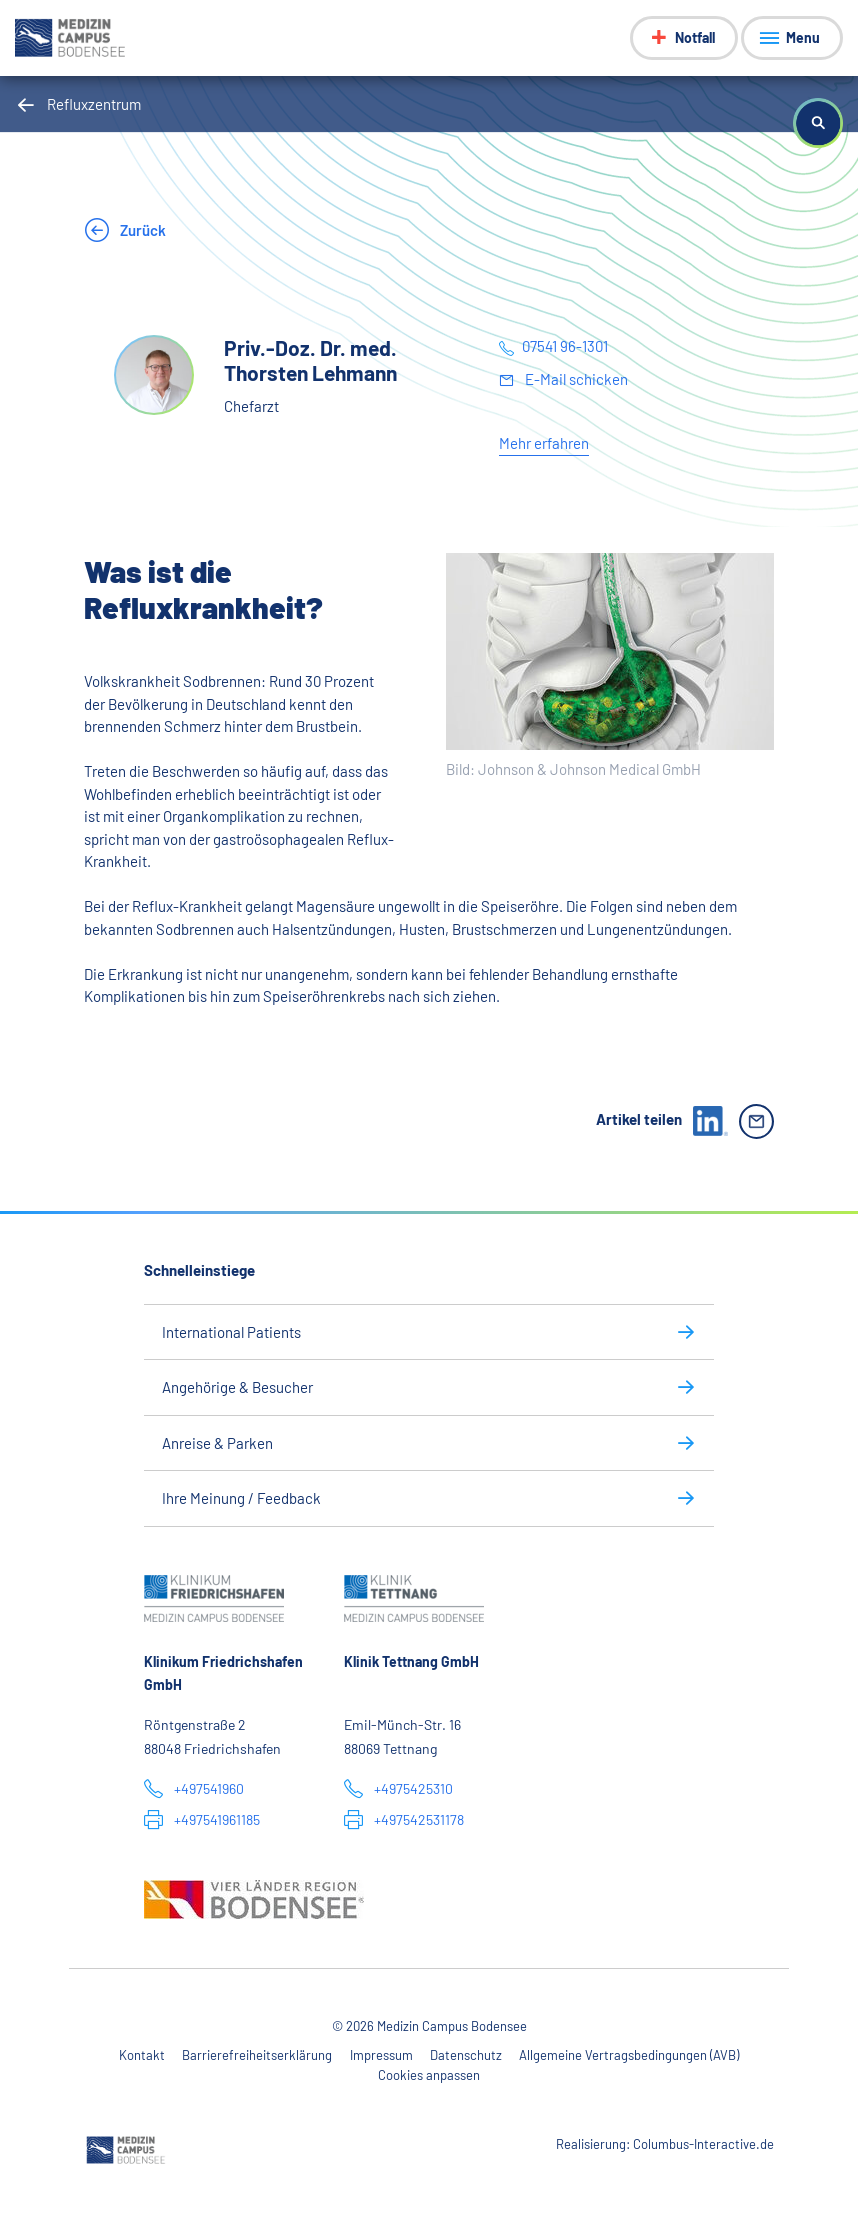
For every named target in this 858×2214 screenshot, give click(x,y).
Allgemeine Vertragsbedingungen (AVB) (629, 2055)
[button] (818, 123)
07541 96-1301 (565, 346)
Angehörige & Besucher (237, 1387)
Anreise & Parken (217, 1443)
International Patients (231, 1332)
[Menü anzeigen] (792, 38)
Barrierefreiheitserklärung (257, 2055)
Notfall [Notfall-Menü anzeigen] (695, 37)
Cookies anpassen (429, 2075)
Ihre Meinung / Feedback (241, 1498)
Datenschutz (466, 2055)
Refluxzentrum (94, 104)
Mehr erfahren (544, 443)
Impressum (381, 2055)
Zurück (141, 230)
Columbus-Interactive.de (703, 2144)
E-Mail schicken (575, 379)
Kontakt (142, 2055)
